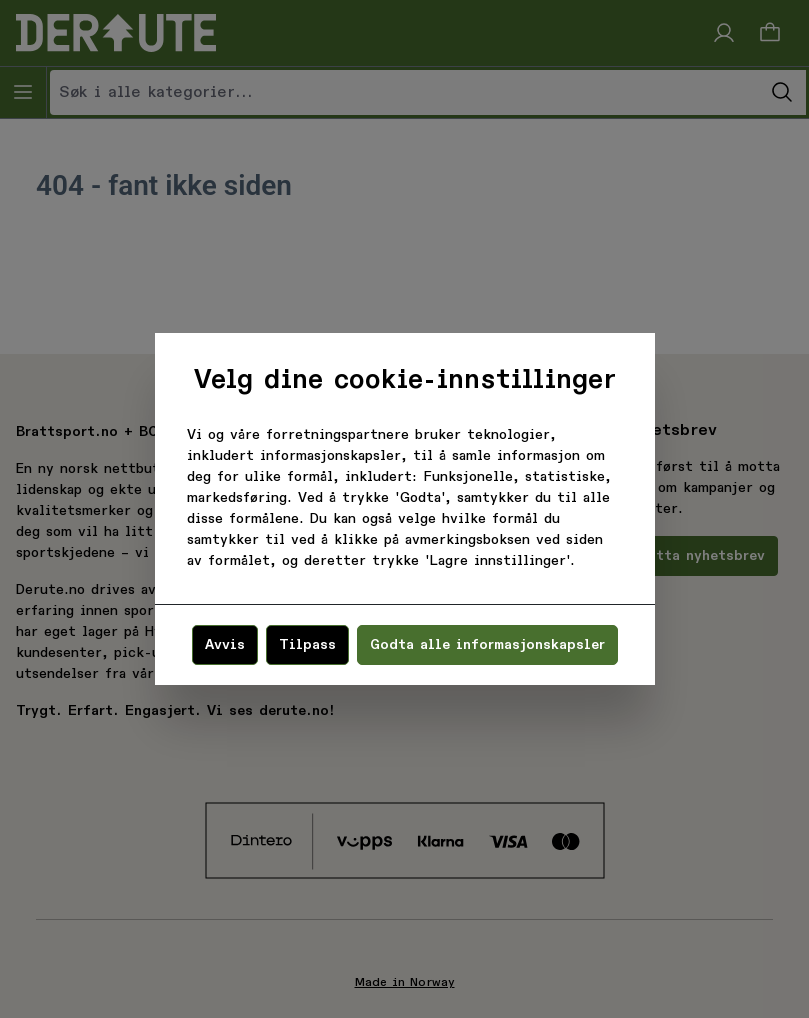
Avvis (225, 645)
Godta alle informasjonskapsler (487, 645)
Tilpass (307, 645)
